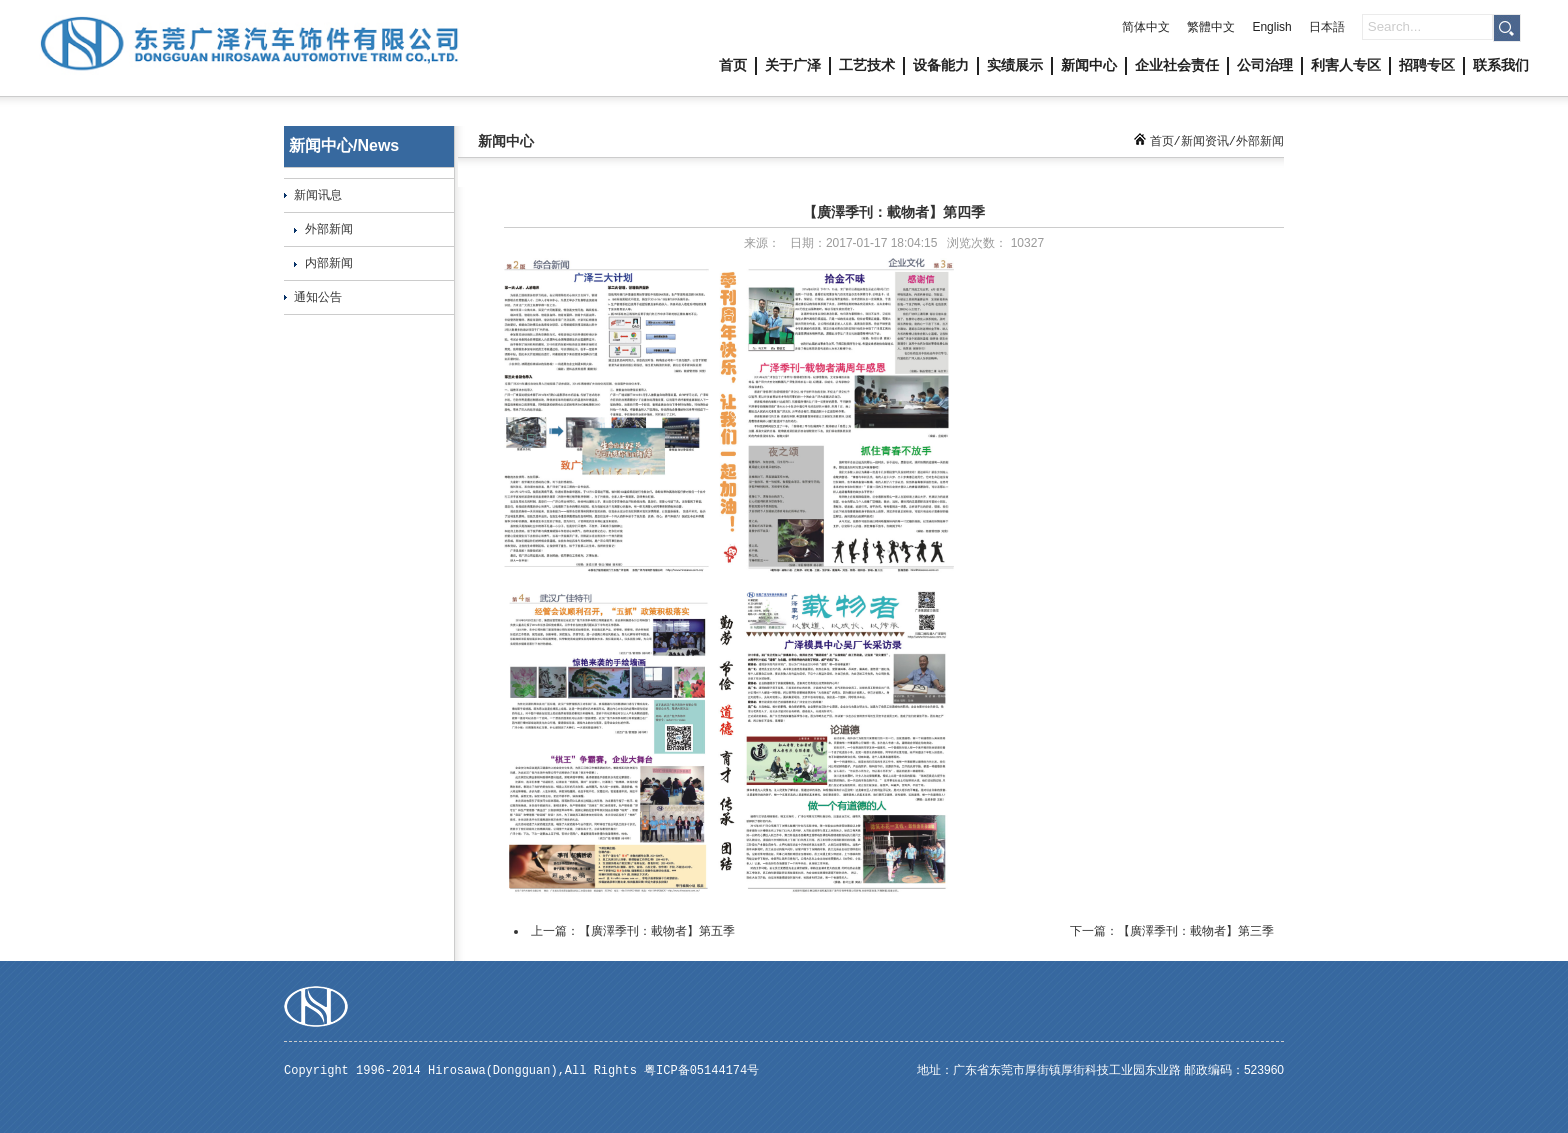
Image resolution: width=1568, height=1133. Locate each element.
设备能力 (941, 65)
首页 (733, 65)
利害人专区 (1346, 65)
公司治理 (1265, 65)
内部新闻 (329, 263)
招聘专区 (1427, 65)
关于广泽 (793, 65)
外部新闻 (329, 229)
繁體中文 (1211, 27)
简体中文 (1146, 27)
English (1271, 27)
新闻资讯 (1205, 141)
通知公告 (318, 297)
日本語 (1327, 27)
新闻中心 (1089, 65)
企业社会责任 (1177, 65)
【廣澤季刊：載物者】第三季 (1196, 931)
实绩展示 (1015, 65)
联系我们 (1501, 65)
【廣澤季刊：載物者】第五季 (657, 931)
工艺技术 (867, 65)
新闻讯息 (318, 195)
